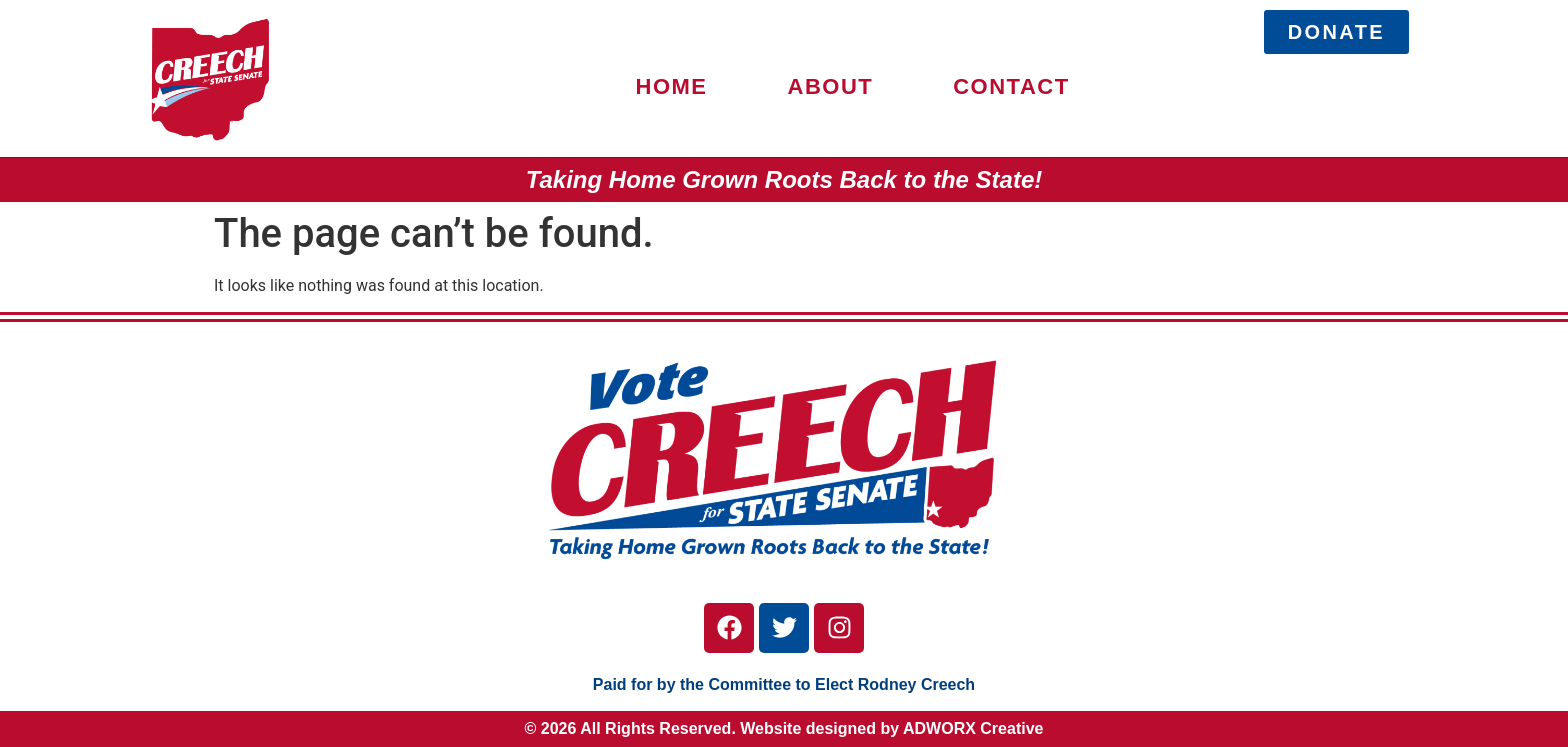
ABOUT (831, 86)
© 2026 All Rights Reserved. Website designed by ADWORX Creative (784, 728)
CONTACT (1011, 86)
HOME (672, 86)
